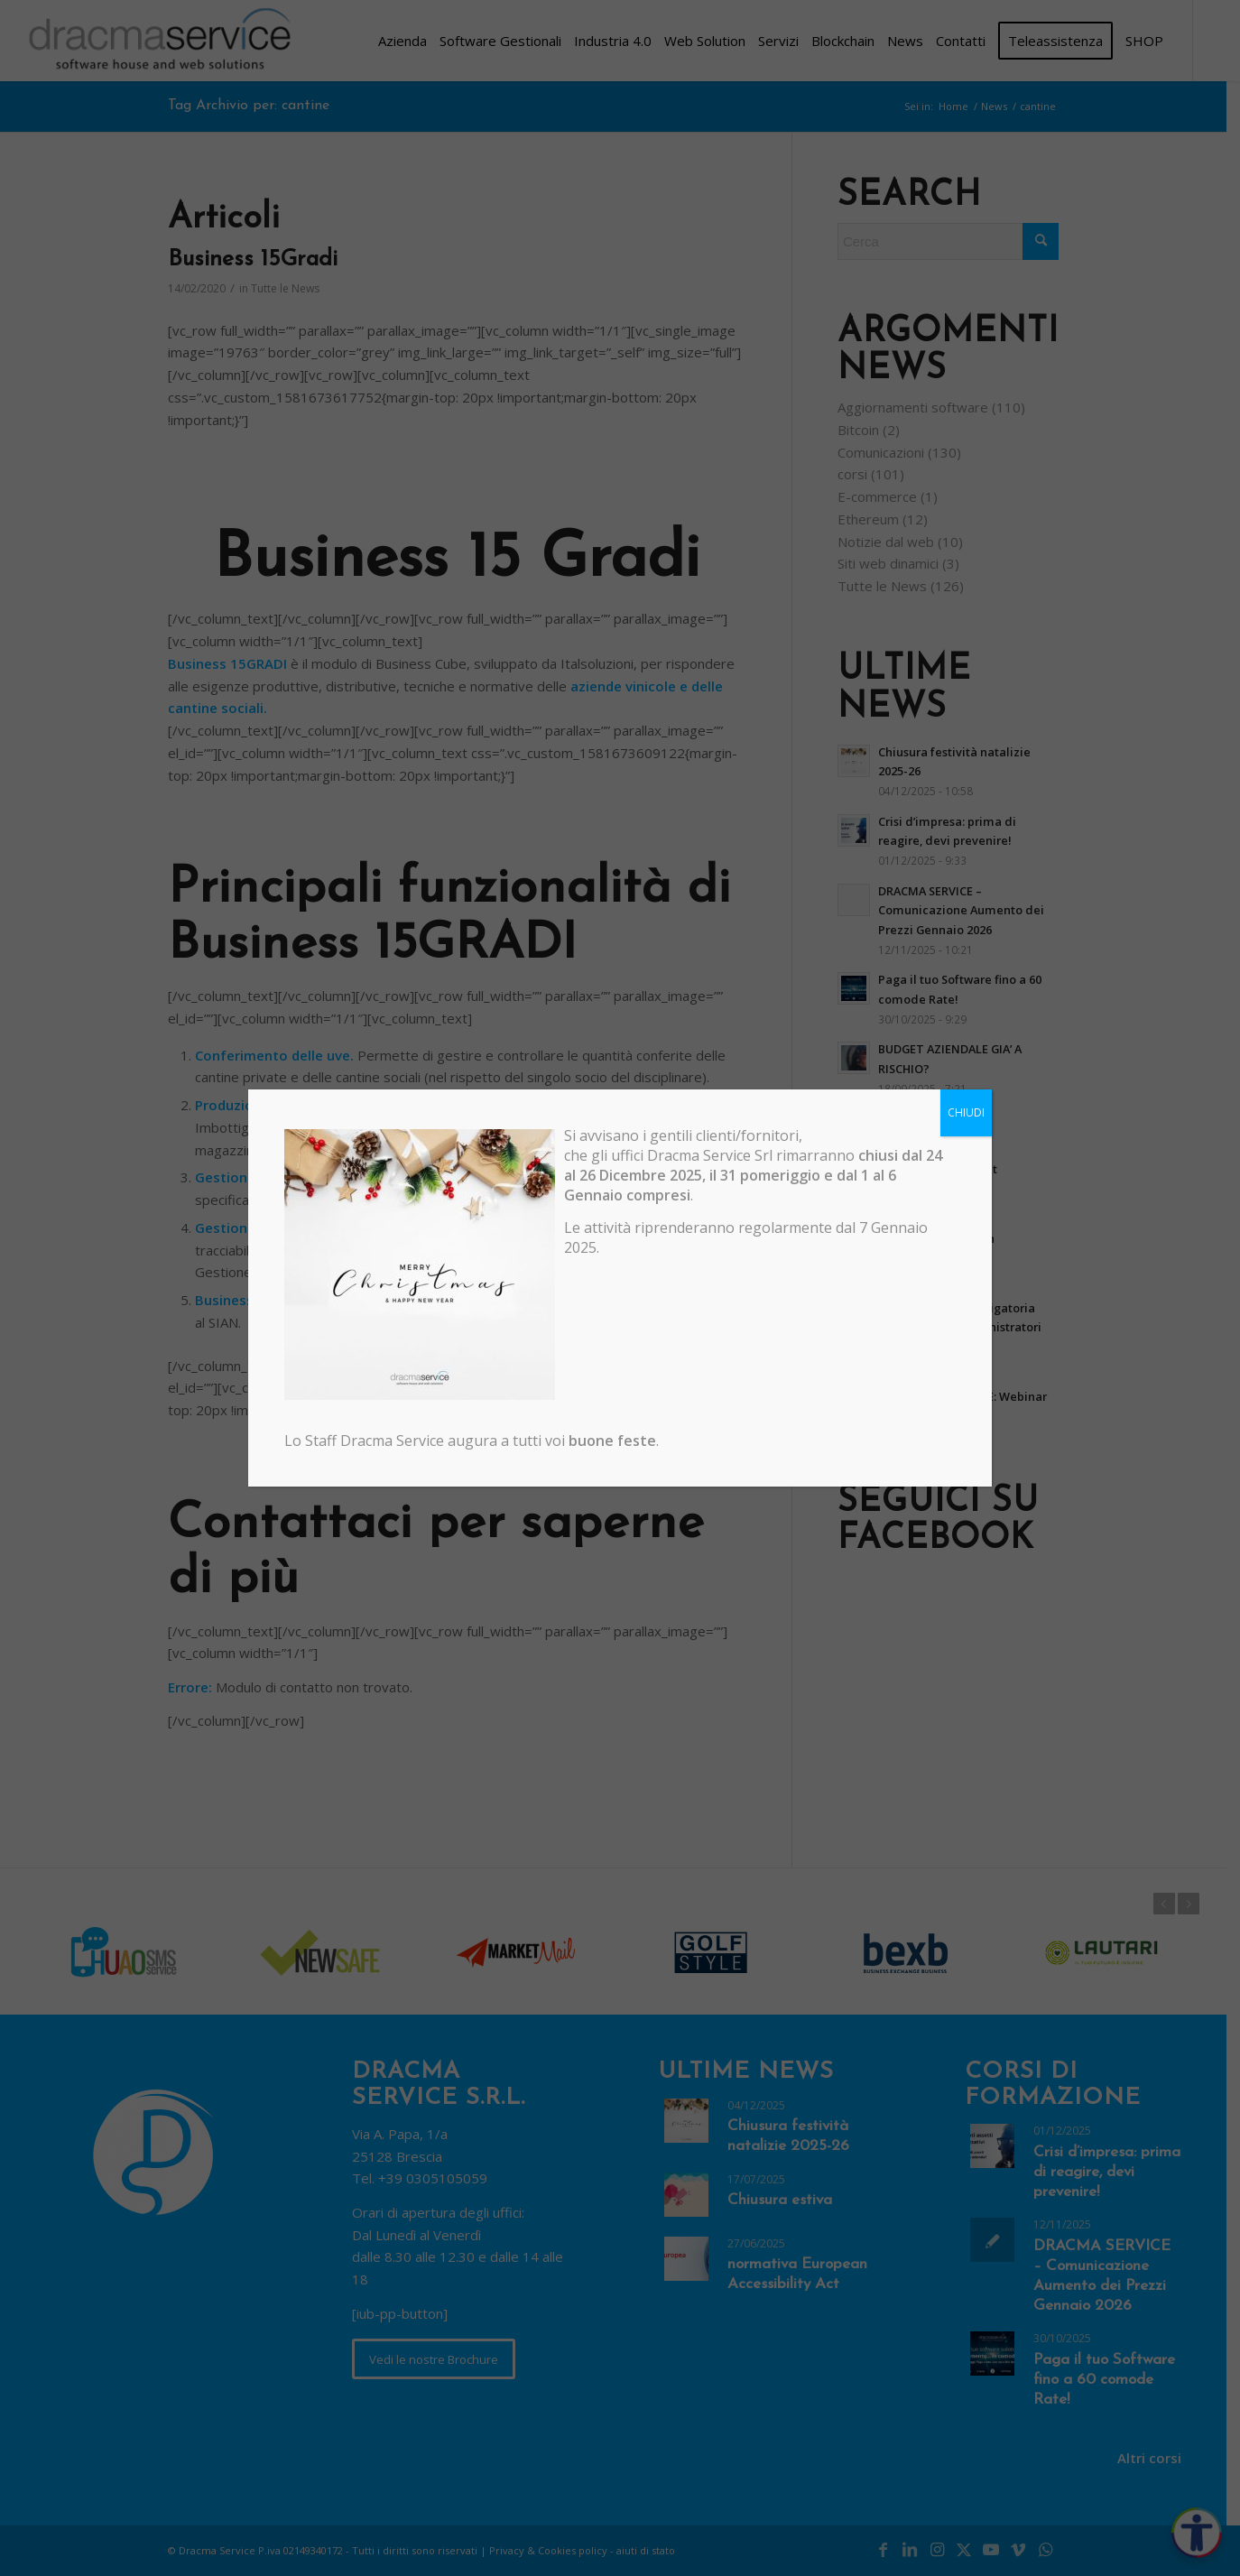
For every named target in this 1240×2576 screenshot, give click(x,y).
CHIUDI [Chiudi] (966, 1112)
